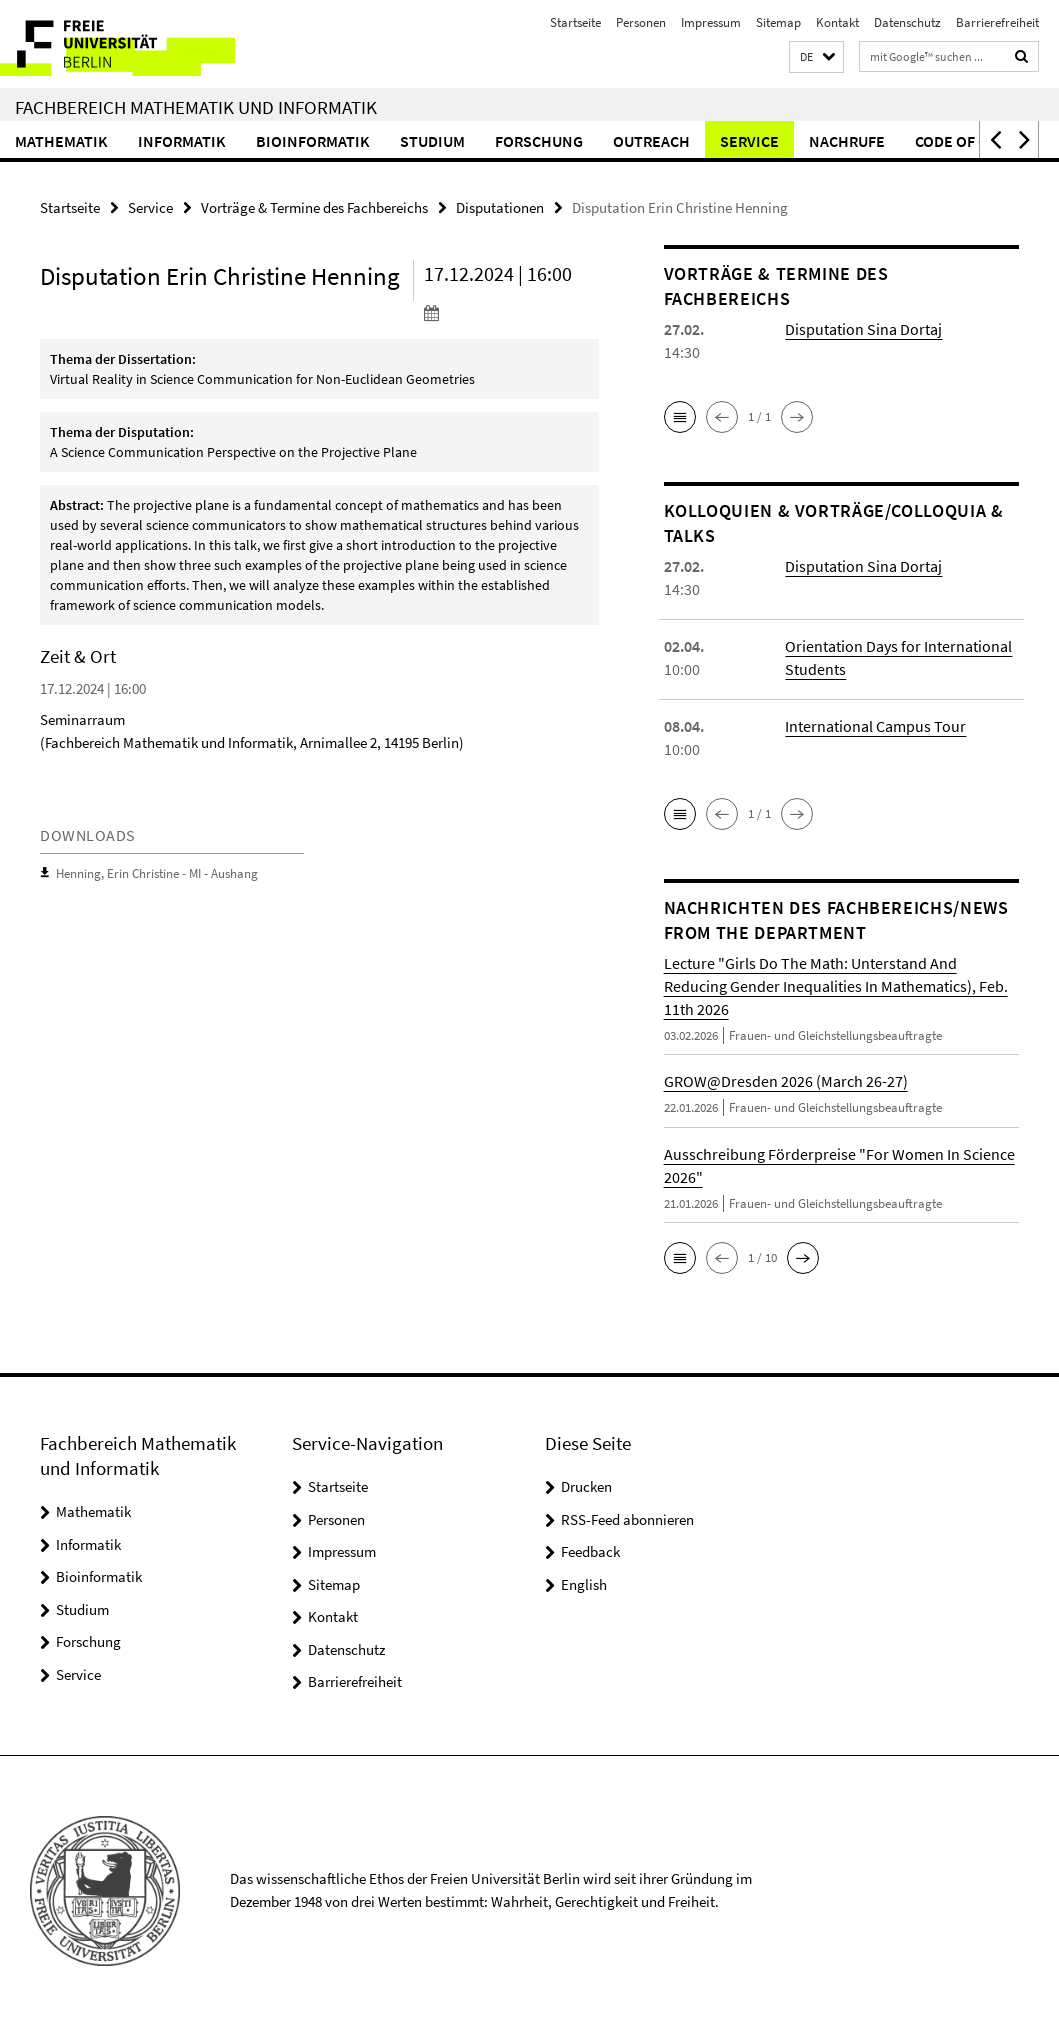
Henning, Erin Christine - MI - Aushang (157, 873)
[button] (816, 57)
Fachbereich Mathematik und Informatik (196, 107)
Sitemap (778, 22)
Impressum (711, 22)
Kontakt (837, 22)
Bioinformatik (313, 141)
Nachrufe (847, 141)
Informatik (182, 141)
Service (749, 141)
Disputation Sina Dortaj (863, 329)
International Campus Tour (875, 726)
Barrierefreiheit (997, 22)
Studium (432, 141)
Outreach (651, 141)
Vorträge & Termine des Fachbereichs (314, 207)
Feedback (590, 1551)
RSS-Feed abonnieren (627, 1519)
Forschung (539, 141)
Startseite (575, 22)
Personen (641, 22)
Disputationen (500, 207)
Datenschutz (907, 22)
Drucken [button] (586, 1486)
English (584, 1584)
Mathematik (61, 141)
